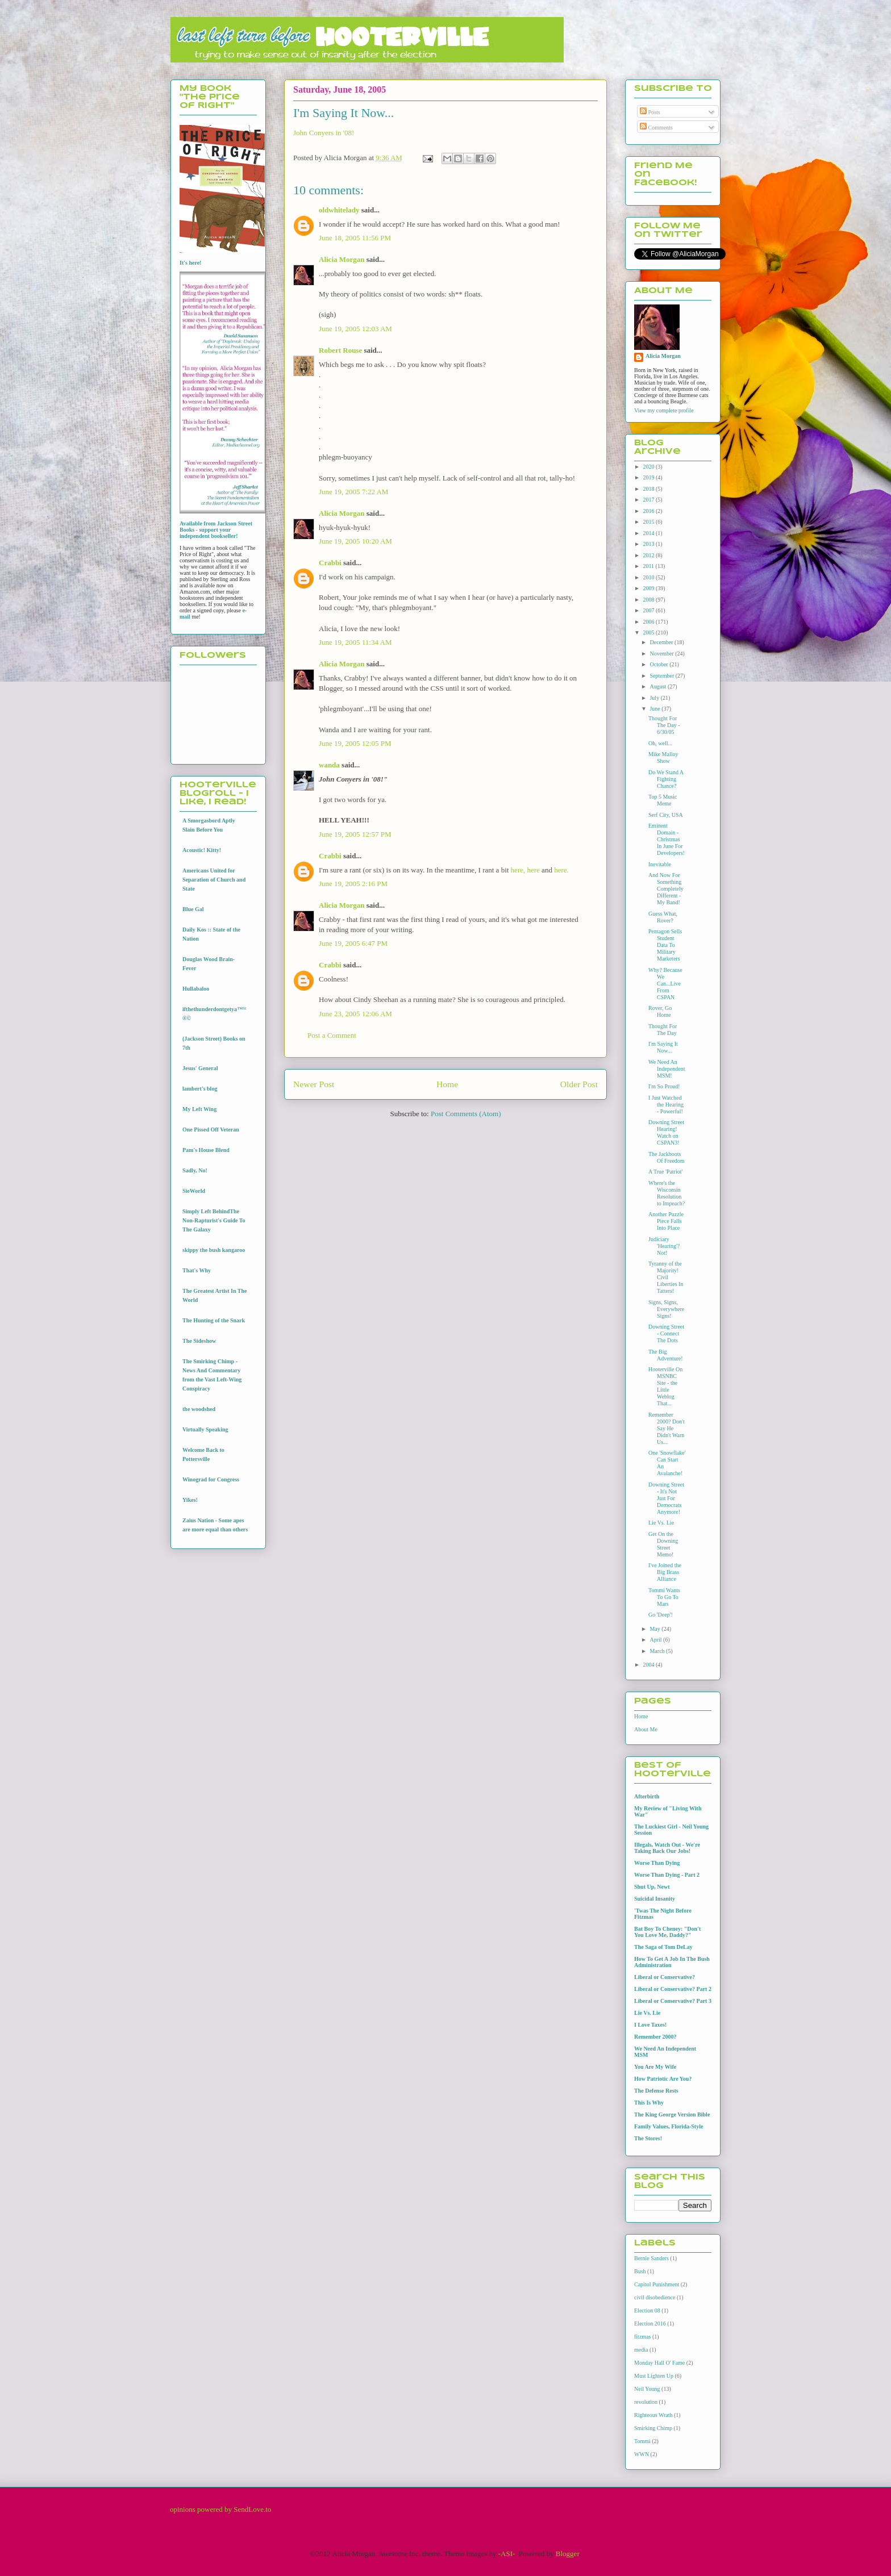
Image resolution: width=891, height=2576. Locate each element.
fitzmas (642, 2336)
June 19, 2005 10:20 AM (355, 541)
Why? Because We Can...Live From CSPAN (665, 983)
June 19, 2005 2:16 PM (353, 883)
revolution (645, 2402)
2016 (649, 511)
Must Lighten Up (653, 2376)
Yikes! (190, 1500)
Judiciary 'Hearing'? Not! (664, 1246)
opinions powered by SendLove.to (220, 2509)
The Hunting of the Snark (213, 1320)
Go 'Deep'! (660, 1614)
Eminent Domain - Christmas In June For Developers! (666, 839)
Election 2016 (650, 2323)
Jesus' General (200, 1068)
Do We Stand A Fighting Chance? (666, 779)
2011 (649, 566)
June (655, 708)
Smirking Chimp (653, 2428)
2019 (649, 477)
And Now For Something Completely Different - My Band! (666, 888)
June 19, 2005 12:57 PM (355, 834)
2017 (649, 499)
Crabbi (330, 562)
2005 (649, 632)
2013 (649, 544)
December (662, 642)
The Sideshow (199, 1341)
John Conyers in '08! (323, 132)
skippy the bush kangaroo (213, 1250)
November (662, 653)
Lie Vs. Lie (661, 1522)
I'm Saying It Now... (663, 1047)
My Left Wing (199, 1109)
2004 (649, 1664)
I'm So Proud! (664, 1086)
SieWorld (193, 1191)
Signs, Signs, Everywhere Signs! (666, 1309)
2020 (649, 467)
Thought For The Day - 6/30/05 (664, 725)
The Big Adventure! (665, 1355)
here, (518, 870)
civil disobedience (654, 2297)
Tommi (642, 2441)
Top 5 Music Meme (662, 800)
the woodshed (198, 1409)
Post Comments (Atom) (466, 1113)
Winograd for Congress (210, 1479)
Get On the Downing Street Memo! (663, 1544)
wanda (329, 765)
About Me (645, 1729)
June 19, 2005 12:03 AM (355, 328)
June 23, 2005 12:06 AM (355, 1013)
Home (447, 1084)
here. (561, 870)
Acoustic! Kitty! (201, 850)
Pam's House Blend (206, 1150)
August (658, 686)
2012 (649, 555)
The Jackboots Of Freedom (666, 1157)
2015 (649, 522)
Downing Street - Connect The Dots (666, 1333)
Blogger (567, 2553)
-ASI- (506, 2553)
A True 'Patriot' (665, 1171)
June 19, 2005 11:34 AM (355, 642)
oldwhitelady (339, 210)
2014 (649, 533)
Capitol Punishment (656, 2284)
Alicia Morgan (342, 259)
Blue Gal (193, 909)
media (641, 2350)
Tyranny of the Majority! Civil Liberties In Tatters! (665, 1277)
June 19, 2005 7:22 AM (353, 491)
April (656, 1639)
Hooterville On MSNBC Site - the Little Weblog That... (665, 1386)
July (654, 698)
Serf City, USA (665, 815)
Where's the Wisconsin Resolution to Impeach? (666, 1193)
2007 (649, 610)
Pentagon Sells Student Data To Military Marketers (665, 945)
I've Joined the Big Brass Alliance (664, 1572)
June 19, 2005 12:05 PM (355, 743)
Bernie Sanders (651, 2258)
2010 (649, 577)
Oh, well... (660, 743)
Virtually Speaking (205, 1429)
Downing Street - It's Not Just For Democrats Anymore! (666, 1498)
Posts (650, 112)
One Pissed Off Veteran (210, 1129)
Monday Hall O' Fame (659, 2363)
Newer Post (313, 1084)
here (533, 870)
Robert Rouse (340, 350)
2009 (649, 588)
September (662, 676)
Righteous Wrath (653, 2415)
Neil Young (647, 2389)
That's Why (196, 1270)
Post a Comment (331, 1035)
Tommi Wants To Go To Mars (664, 1597)
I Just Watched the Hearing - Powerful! (666, 1104)
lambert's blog (199, 1088)
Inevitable (659, 864)
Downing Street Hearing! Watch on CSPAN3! (666, 1132)
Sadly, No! (194, 1170)
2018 (649, 489)
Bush (640, 2271)
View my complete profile (664, 410)
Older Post (579, 1084)
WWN (641, 2454)
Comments (656, 127)
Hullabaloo (195, 989)
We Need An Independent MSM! (666, 1069)
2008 (649, 599)
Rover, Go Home (660, 1011)
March (657, 1651)
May (655, 1629)
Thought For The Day (662, 1029)
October (659, 664)
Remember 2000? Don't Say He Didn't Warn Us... (666, 1428)
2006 (649, 622)
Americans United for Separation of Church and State (213, 879)
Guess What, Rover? (662, 917)
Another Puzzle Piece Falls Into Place (666, 1221)
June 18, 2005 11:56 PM (355, 237)
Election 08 (647, 2310)
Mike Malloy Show (663, 757)
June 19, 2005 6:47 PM (353, 943)
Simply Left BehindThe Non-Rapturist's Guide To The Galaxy (213, 1220)
